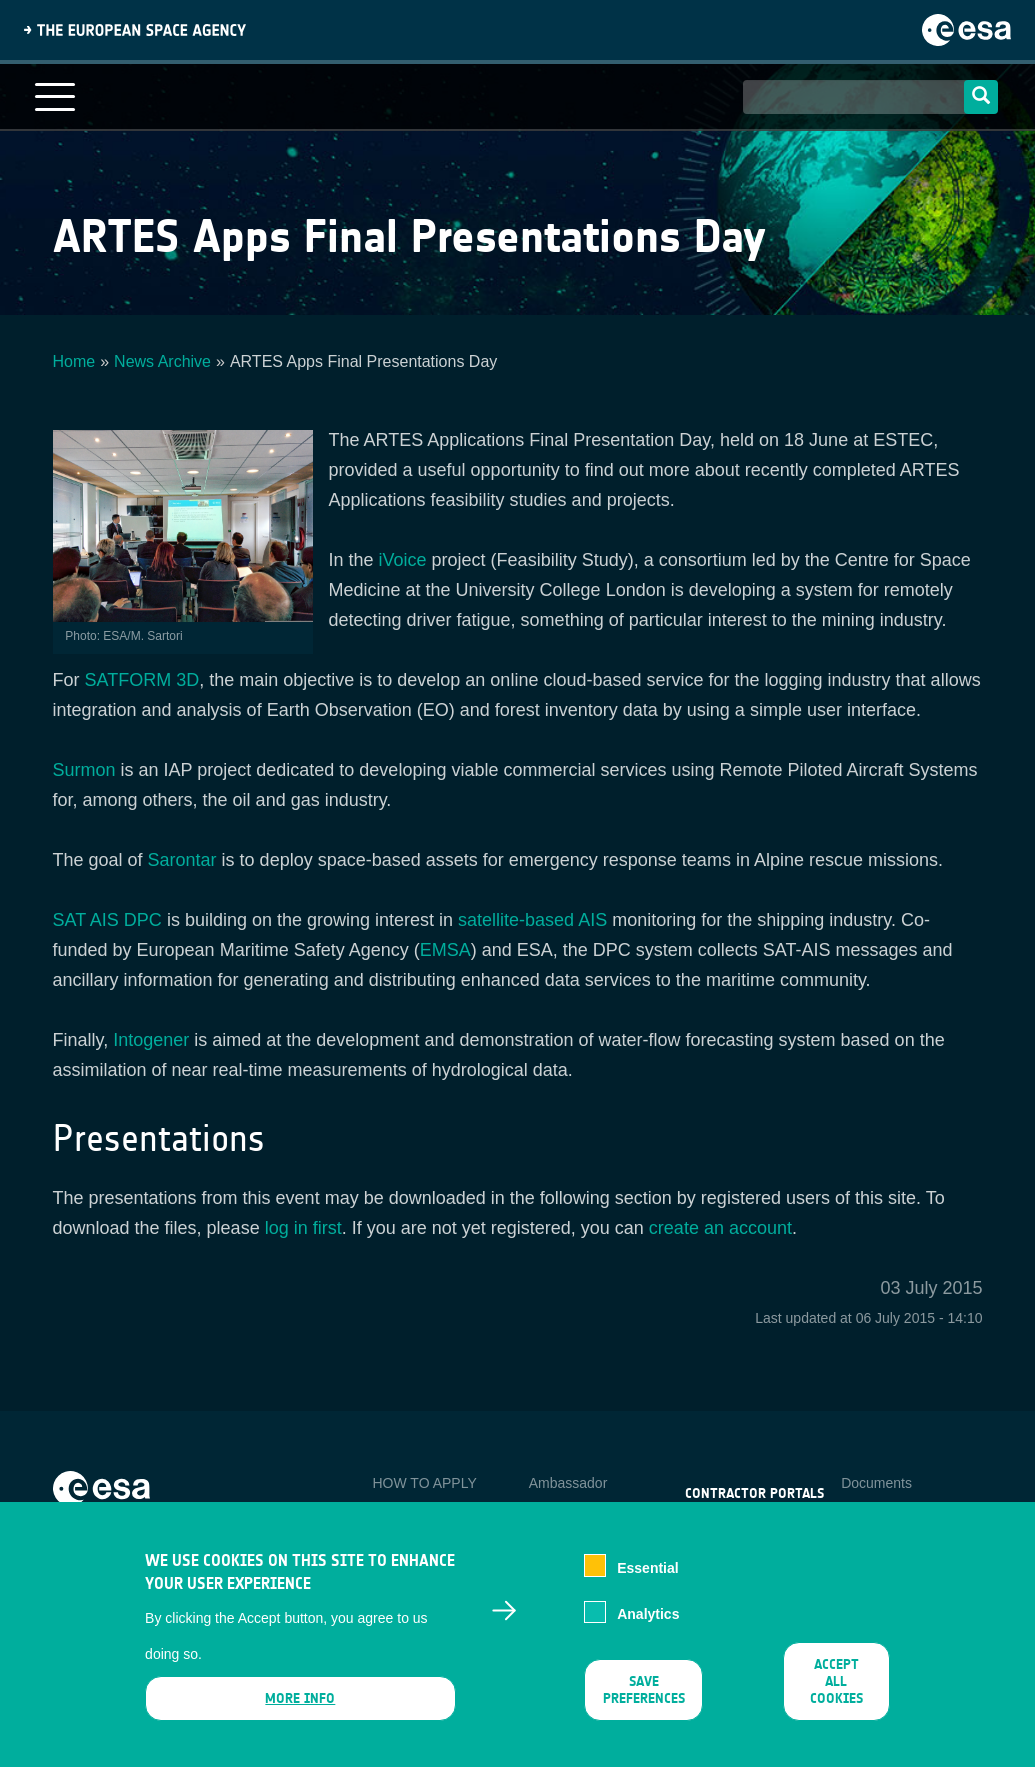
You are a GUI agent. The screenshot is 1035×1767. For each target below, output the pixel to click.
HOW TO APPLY (424, 1483)
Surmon (84, 770)
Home (74, 361)
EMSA (445, 950)
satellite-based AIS (532, 920)
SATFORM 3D (142, 680)
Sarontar (182, 860)
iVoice (403, 560)
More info (300, 1713)
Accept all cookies (836, 1696)
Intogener (151, 1040)
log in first (303, 1228)
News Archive (162, 361)
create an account (720, 1228)
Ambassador (568, 1483)
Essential (647, 1582)
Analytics (648, 1629)
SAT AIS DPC (107, 920)
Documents (876, 1483)
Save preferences (643, 1705)
